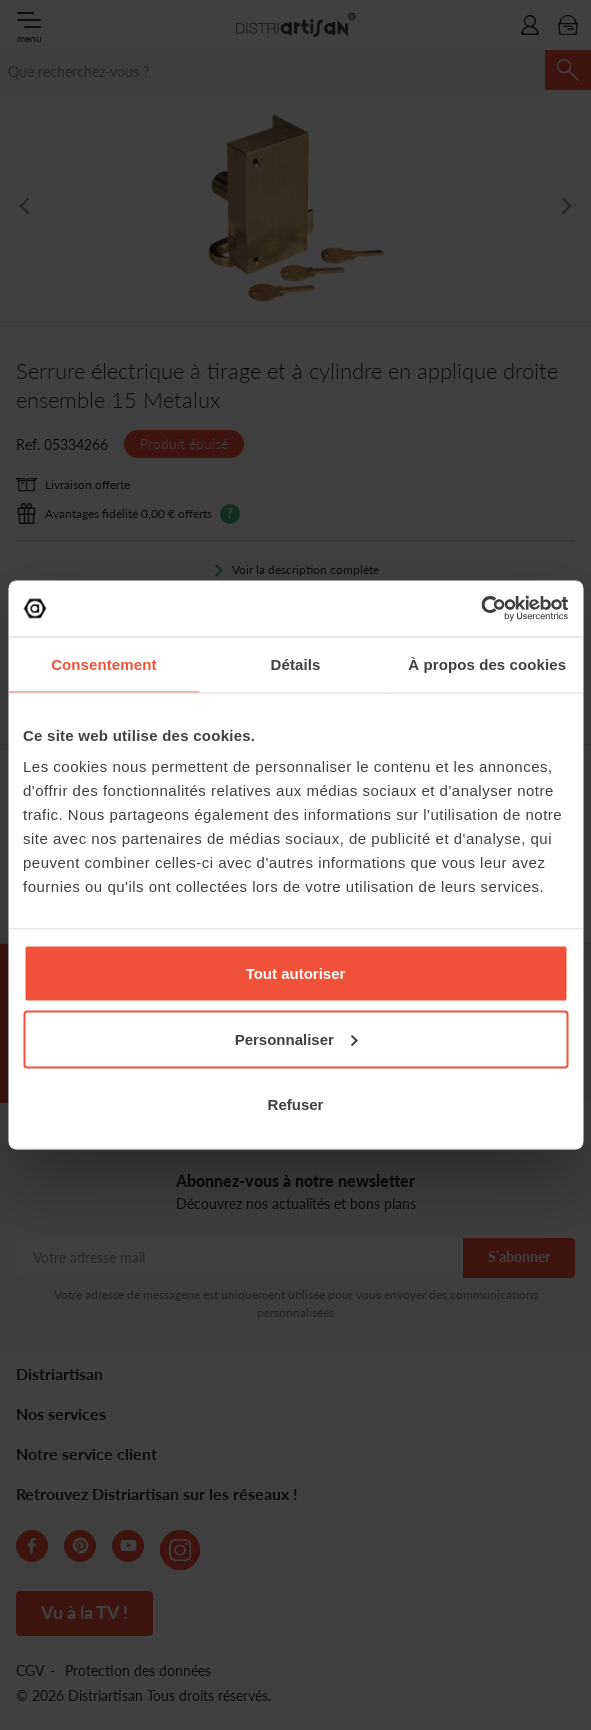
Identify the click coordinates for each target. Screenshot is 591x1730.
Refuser (296, 1104)
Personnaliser (296, 1038)
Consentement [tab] (103, 663)
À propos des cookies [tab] (487, 663)
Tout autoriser (296, 973)
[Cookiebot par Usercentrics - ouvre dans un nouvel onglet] (480, 609)
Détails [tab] (296, 663)
